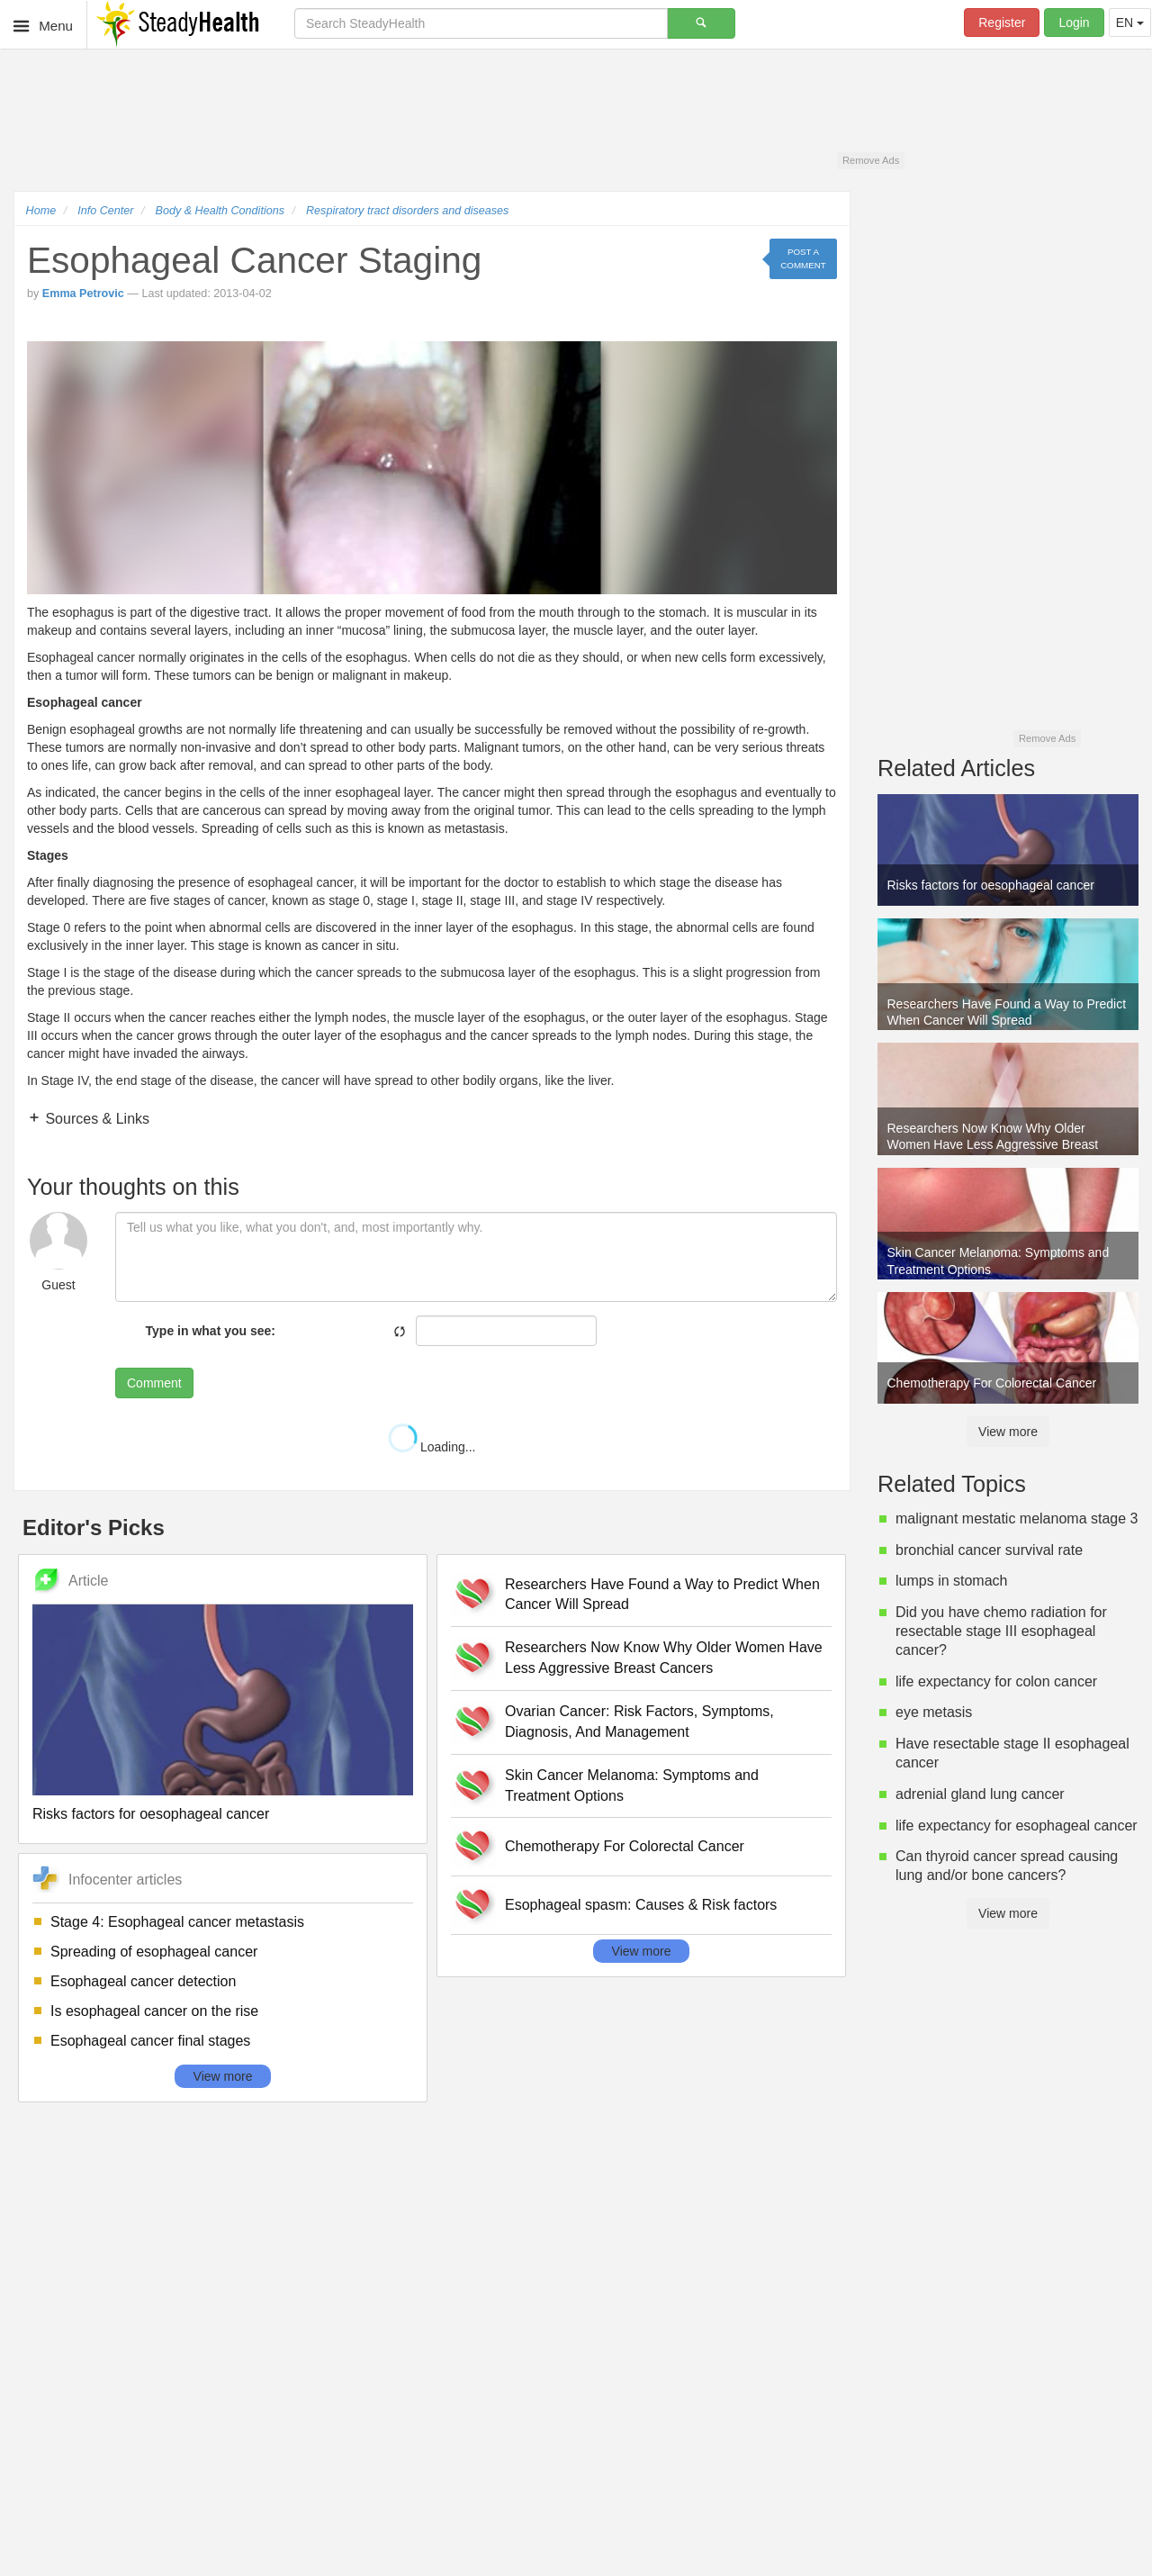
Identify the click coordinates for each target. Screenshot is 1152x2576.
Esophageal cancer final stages (150, 2040)
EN (1130, 22)
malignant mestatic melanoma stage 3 (1017, 1518)
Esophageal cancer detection (143, 1981)
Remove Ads (870, 160)
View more (223, 2076)
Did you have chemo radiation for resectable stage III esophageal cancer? (1001, 1631)
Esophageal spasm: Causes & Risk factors (641, 1904)
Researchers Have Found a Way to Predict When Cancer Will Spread (662, 1595)
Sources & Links (95, 1118)
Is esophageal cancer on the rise (154, 2011)
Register (1001, 22)
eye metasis (934, 1712)
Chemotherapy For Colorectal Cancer (624, 1846)
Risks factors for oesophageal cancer (150, 1813)
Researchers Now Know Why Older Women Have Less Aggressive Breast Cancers (664, 1658)
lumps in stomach (952, 1580)
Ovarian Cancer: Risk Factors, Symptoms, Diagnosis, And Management (639, 1722)
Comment (154, 1383)
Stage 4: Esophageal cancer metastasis (177, 1922)
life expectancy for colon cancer (996, 1681)
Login (1073, 22)
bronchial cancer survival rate (989, 1550)
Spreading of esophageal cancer (153, 1951)
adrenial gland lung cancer (980, 1794)
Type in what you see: (210, 1331)
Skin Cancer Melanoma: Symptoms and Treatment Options (632, 1785)
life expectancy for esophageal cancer (1017, 1825)
